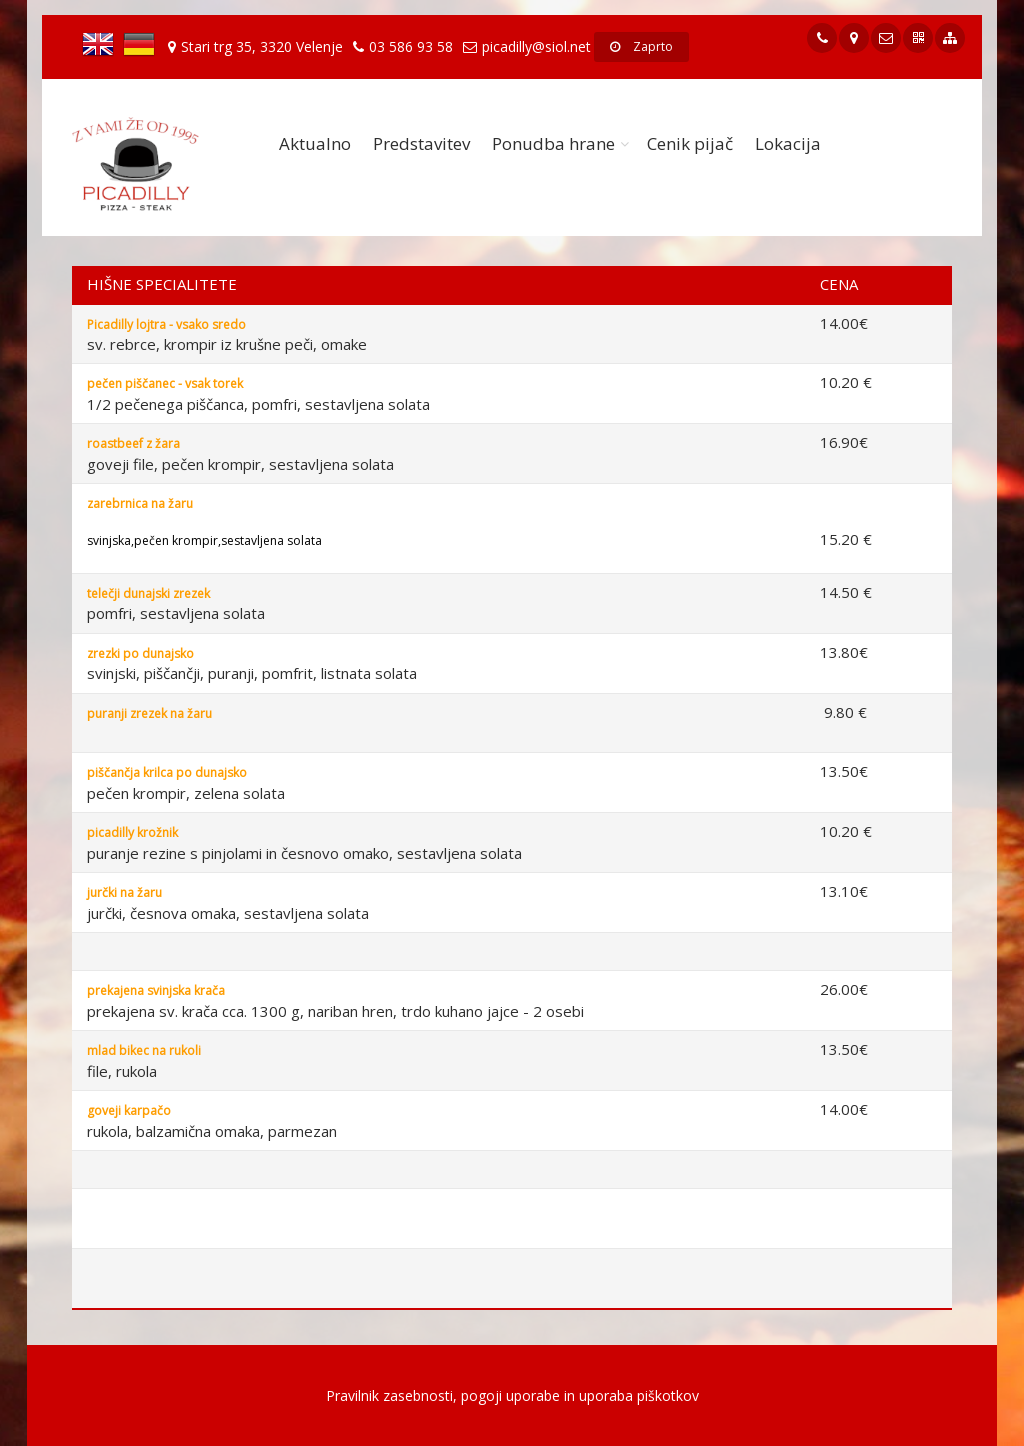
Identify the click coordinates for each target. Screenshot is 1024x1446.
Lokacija (788, 143)
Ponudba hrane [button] (553, 143)
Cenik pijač (690, 143)
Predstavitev (421, 143)
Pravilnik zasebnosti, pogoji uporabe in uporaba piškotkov (512, 1395)
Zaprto (641, 46)
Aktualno (315, 143)
